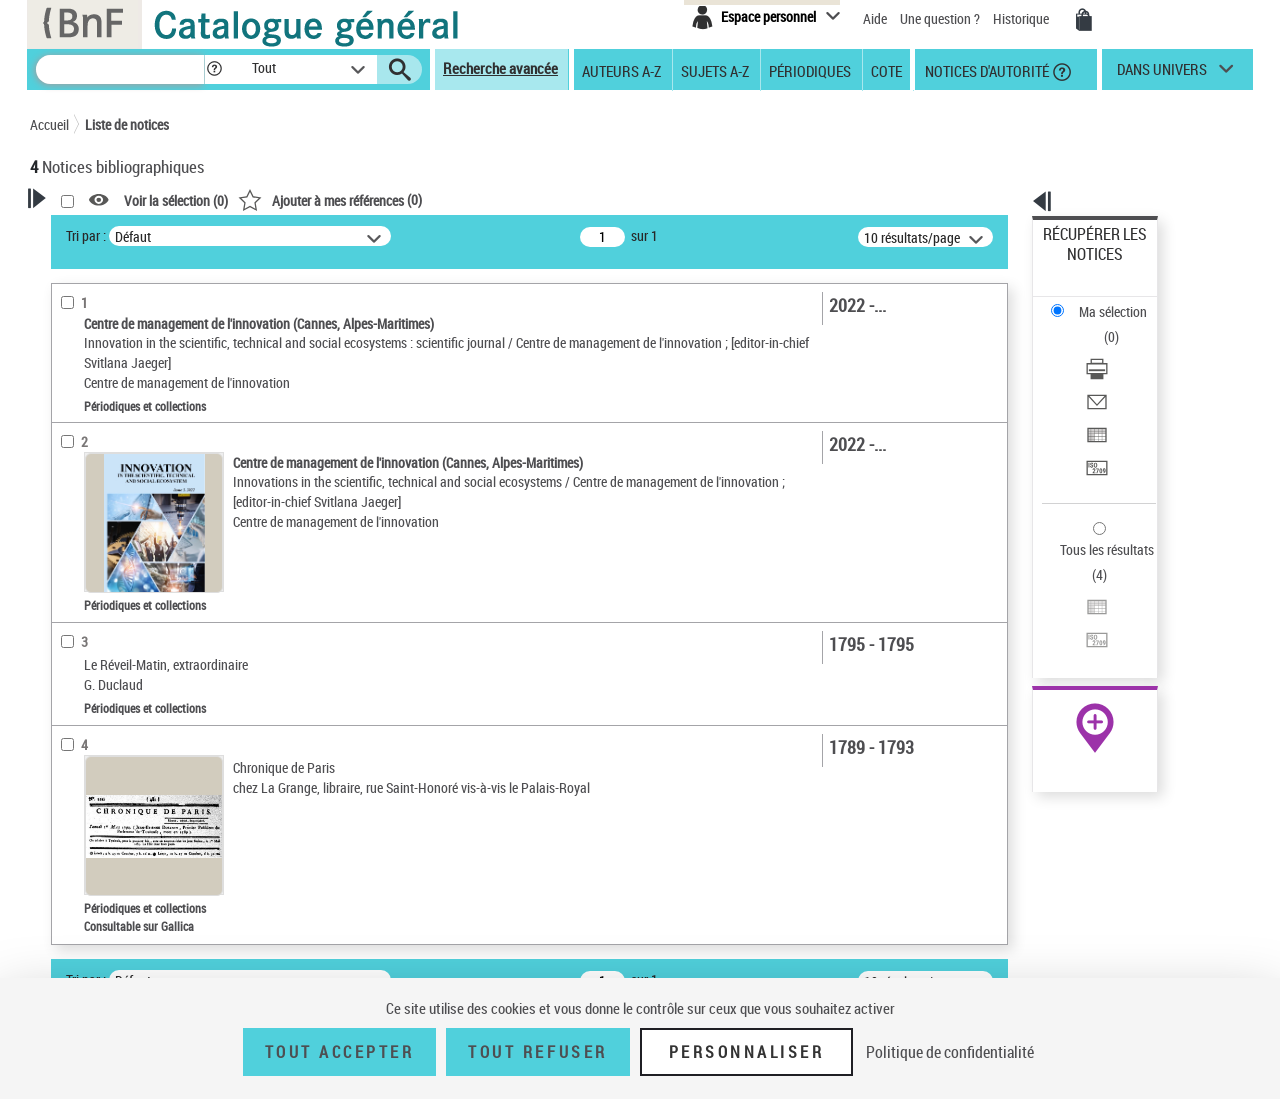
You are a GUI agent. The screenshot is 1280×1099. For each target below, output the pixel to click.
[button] (214, 69)
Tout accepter (340, 1052)
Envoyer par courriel (1101, 324)
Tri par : (343, 235)
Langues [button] (76, 854)
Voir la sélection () (433, 200)
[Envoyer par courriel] (1122, 325)
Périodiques (810, 70)
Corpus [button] (72, 954)
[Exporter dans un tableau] (1122, 349)
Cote (886, 70)
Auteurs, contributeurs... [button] (126, 820)
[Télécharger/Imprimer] (1122, 301)
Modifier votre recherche (142, 352)
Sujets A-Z (715, 70)
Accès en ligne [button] (94, 450)
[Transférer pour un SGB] (1122, 373)
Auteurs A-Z (621, 70)
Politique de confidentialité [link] (950, 1052)
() (587, 199)
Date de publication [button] (110, 887)
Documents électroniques (127, 573)
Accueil (49, 124)
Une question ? (940, 18)
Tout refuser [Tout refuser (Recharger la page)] (537, 1052)
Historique (1022, 18)
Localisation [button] (88, 787)
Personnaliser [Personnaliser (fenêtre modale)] (747, 1052)
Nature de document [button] (113, 483)
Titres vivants (95, 756)
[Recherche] (120, 69)
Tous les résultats (1094, 427)
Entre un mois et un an (119, 665)
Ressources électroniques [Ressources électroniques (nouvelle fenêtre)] (1084, 633)
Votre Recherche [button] (112, 232)
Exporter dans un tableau (1116, 348)
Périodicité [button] (84, 604)
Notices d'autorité (985, 70)
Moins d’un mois (103, 635)
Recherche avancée (500, 68)
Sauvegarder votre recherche (155, 374)
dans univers (1162, 74)
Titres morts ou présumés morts (144, 726)
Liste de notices (127, 124)
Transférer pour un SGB (1110, 372)
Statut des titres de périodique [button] (144, 696)
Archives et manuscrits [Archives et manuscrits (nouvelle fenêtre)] (1077, 611)
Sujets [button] (70, 920)
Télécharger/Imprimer (1105, 300)
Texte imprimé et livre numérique (145, 543)
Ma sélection (1081, 265)
